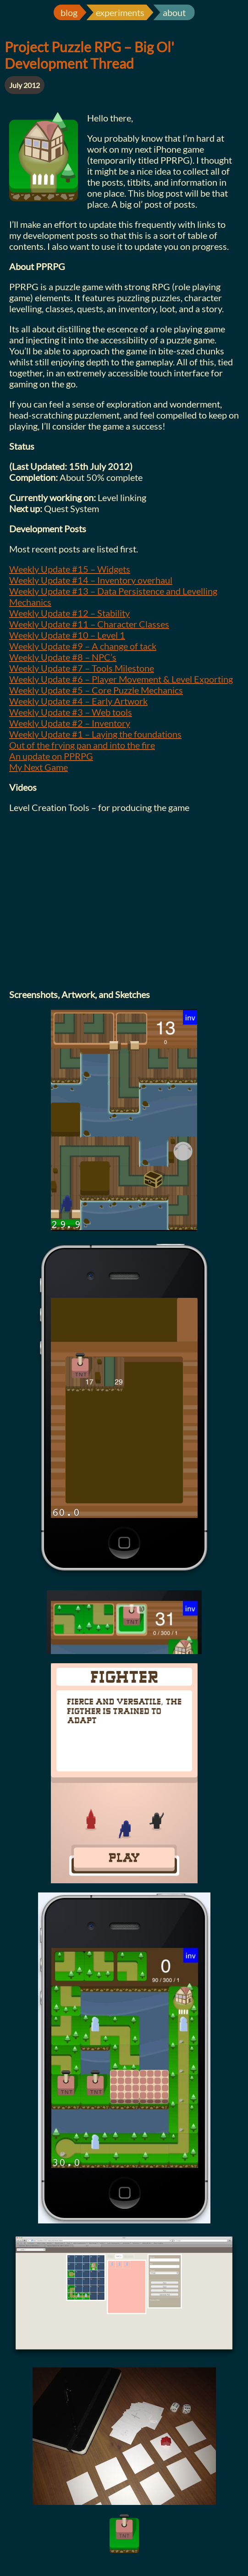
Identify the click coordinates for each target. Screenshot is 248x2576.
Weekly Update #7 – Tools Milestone (81, 667)
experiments (120, 12)
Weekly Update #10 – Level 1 (67, 634)
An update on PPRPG (51, 755)
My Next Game (38, 766)
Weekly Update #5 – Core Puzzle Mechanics (96, 689)
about (174, 12)
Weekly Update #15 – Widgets (69, 568)
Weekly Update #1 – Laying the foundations (95, 733)
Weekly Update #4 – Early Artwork (78, 700)
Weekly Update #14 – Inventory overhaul (90, 579)
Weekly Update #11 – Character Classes (89, 623)
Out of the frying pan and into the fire (82, 744)
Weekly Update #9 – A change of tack (82, 645)
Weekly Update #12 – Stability (69, 612)
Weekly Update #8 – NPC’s (62, 656)
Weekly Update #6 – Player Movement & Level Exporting (121, 678)
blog (69, 12)
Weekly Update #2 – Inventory (69, 722)
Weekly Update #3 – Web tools (70, 711)
